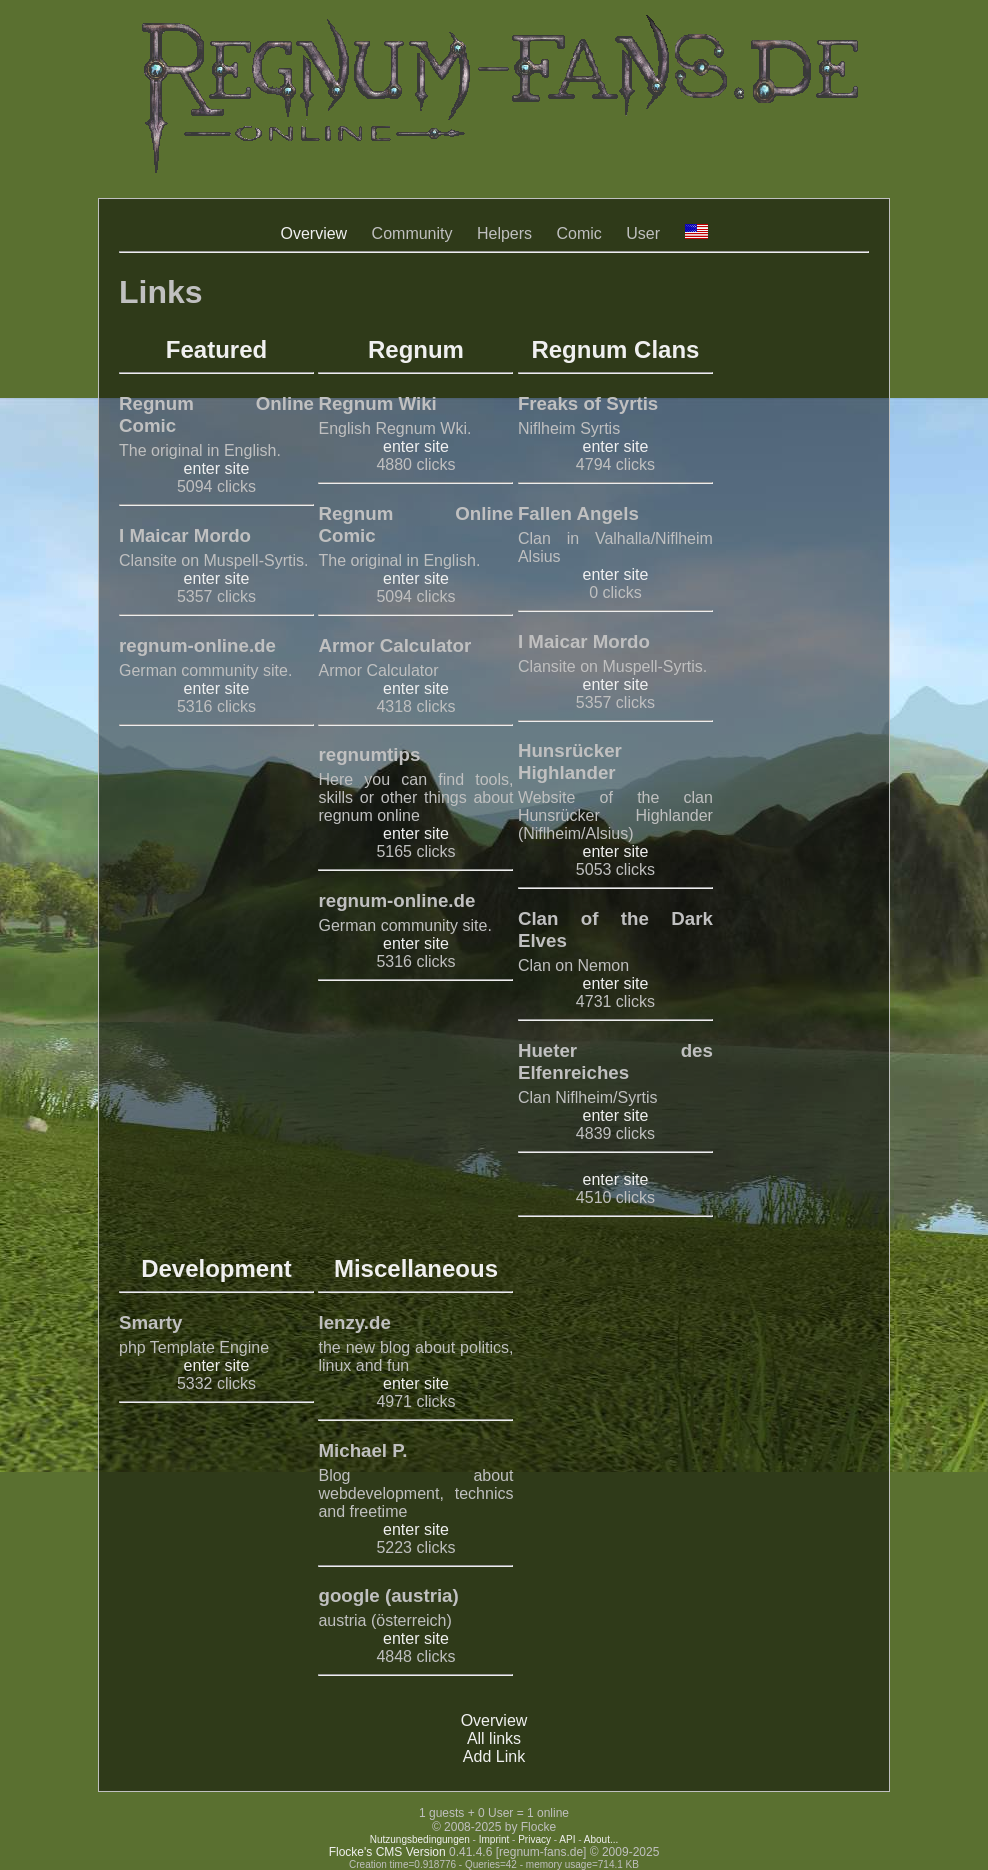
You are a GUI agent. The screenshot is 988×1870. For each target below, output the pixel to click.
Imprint (494, 1839)
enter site (217, 468)
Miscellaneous (416, 1268)
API (567, 1839)
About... (601, 1839)
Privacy (534, 1839)
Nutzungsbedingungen (420, 1839)
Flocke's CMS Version (387, 1852)
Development (216, 1268)
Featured (216, 349)
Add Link (494, 1756)
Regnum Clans (615, 349)
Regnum (416, 349)
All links (494, 1738)
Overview (313, 233)
